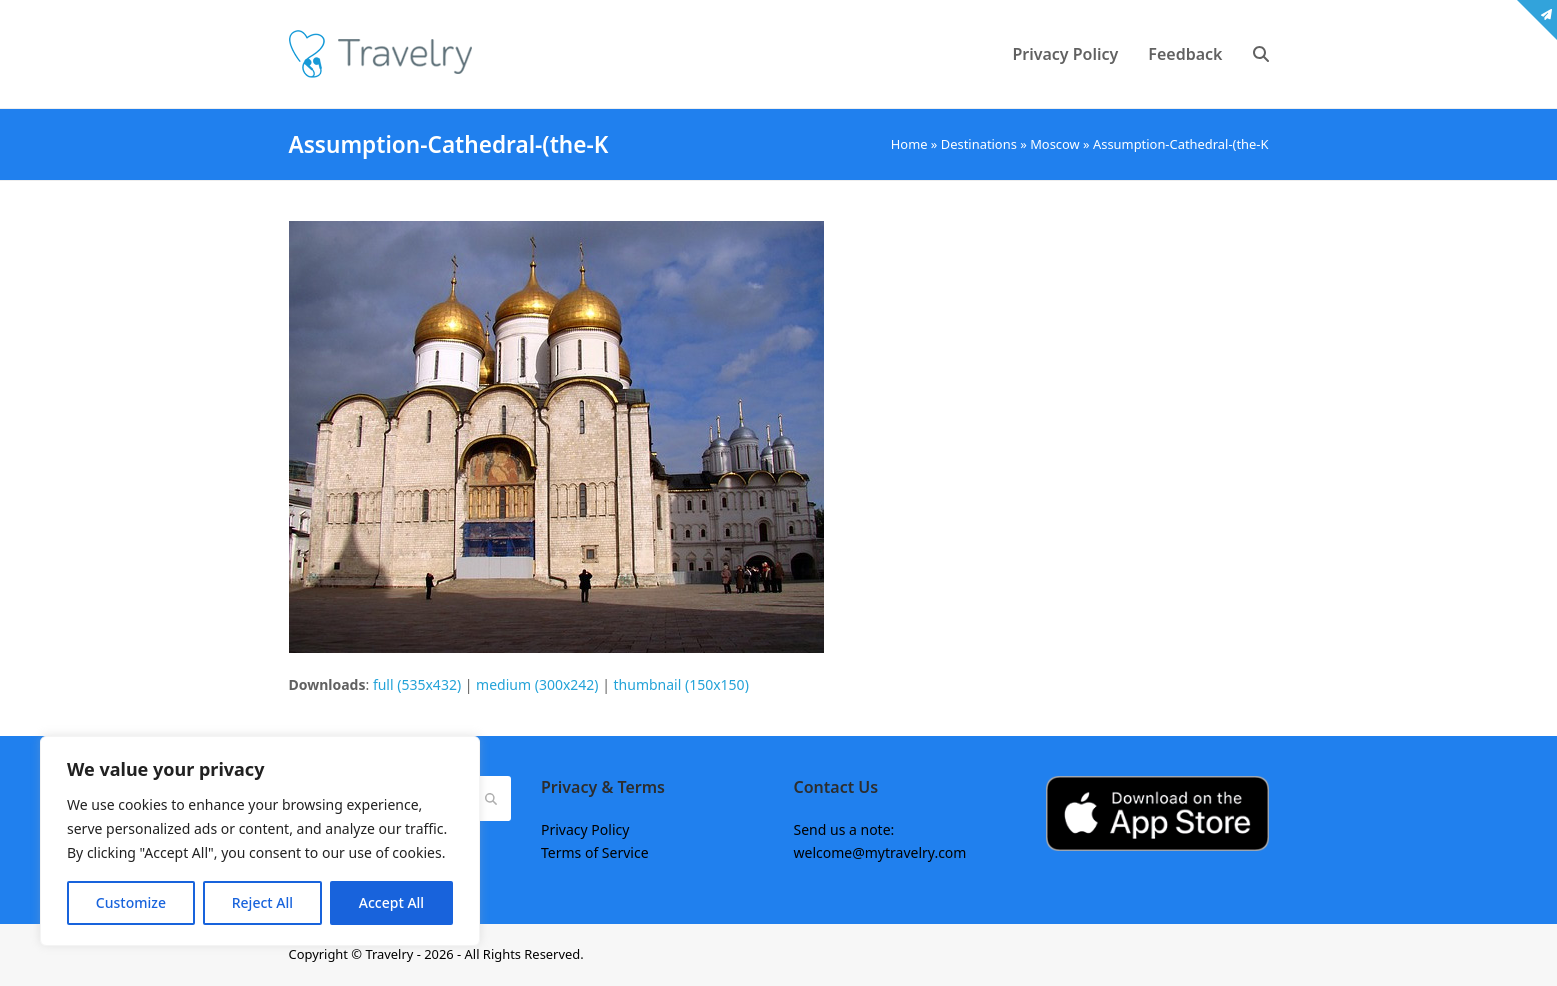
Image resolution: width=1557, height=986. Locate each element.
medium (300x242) (537, 684)
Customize (131, 902)
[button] (1261, 54)
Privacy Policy (585, 829)
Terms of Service (595, 852)
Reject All (262, 902)
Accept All (391, 902)
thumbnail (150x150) (681, 684)
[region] (260, 841)
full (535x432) (417, 684)
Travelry (390, 954)
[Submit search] (491, 798)
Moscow (1055, 144)
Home (909, 144)
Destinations (979, 144)
